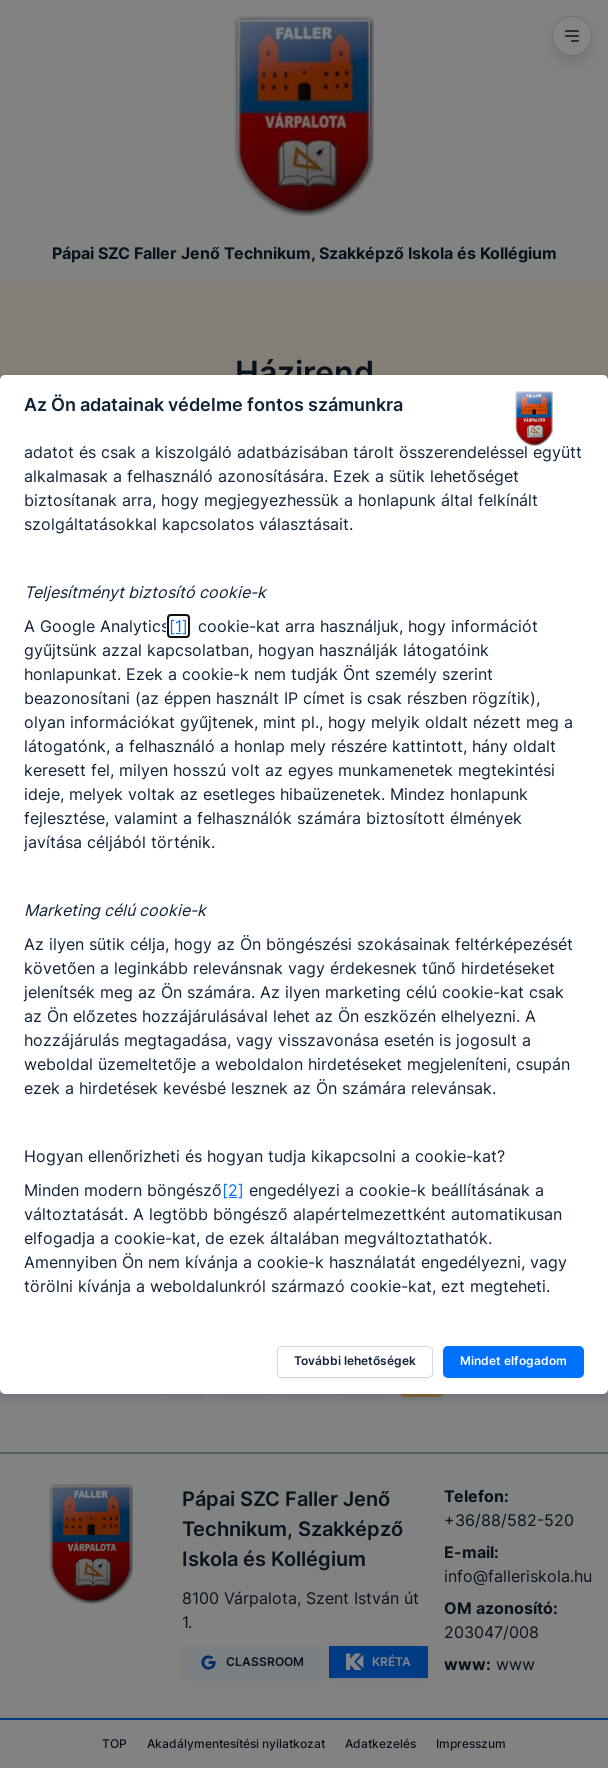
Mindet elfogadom (513, 1360)
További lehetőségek (355, 1360)
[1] (178, 626)
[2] (233, 1190)
